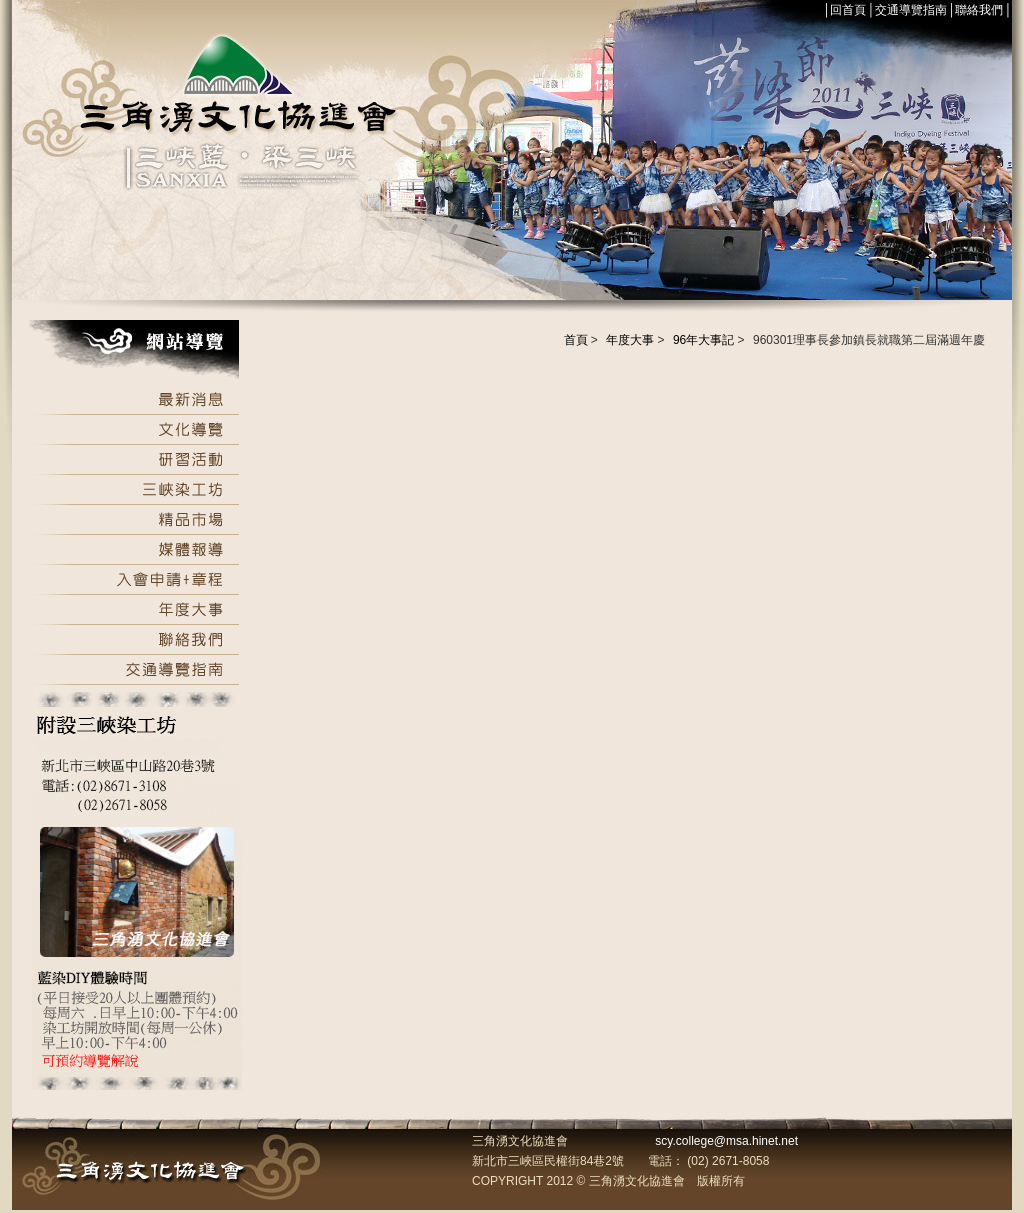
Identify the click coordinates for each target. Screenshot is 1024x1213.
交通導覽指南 (911, 10)
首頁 (576, 340)
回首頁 (848, 10)
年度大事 (630, 340)
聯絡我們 (979, 10)
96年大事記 (703, 340)
